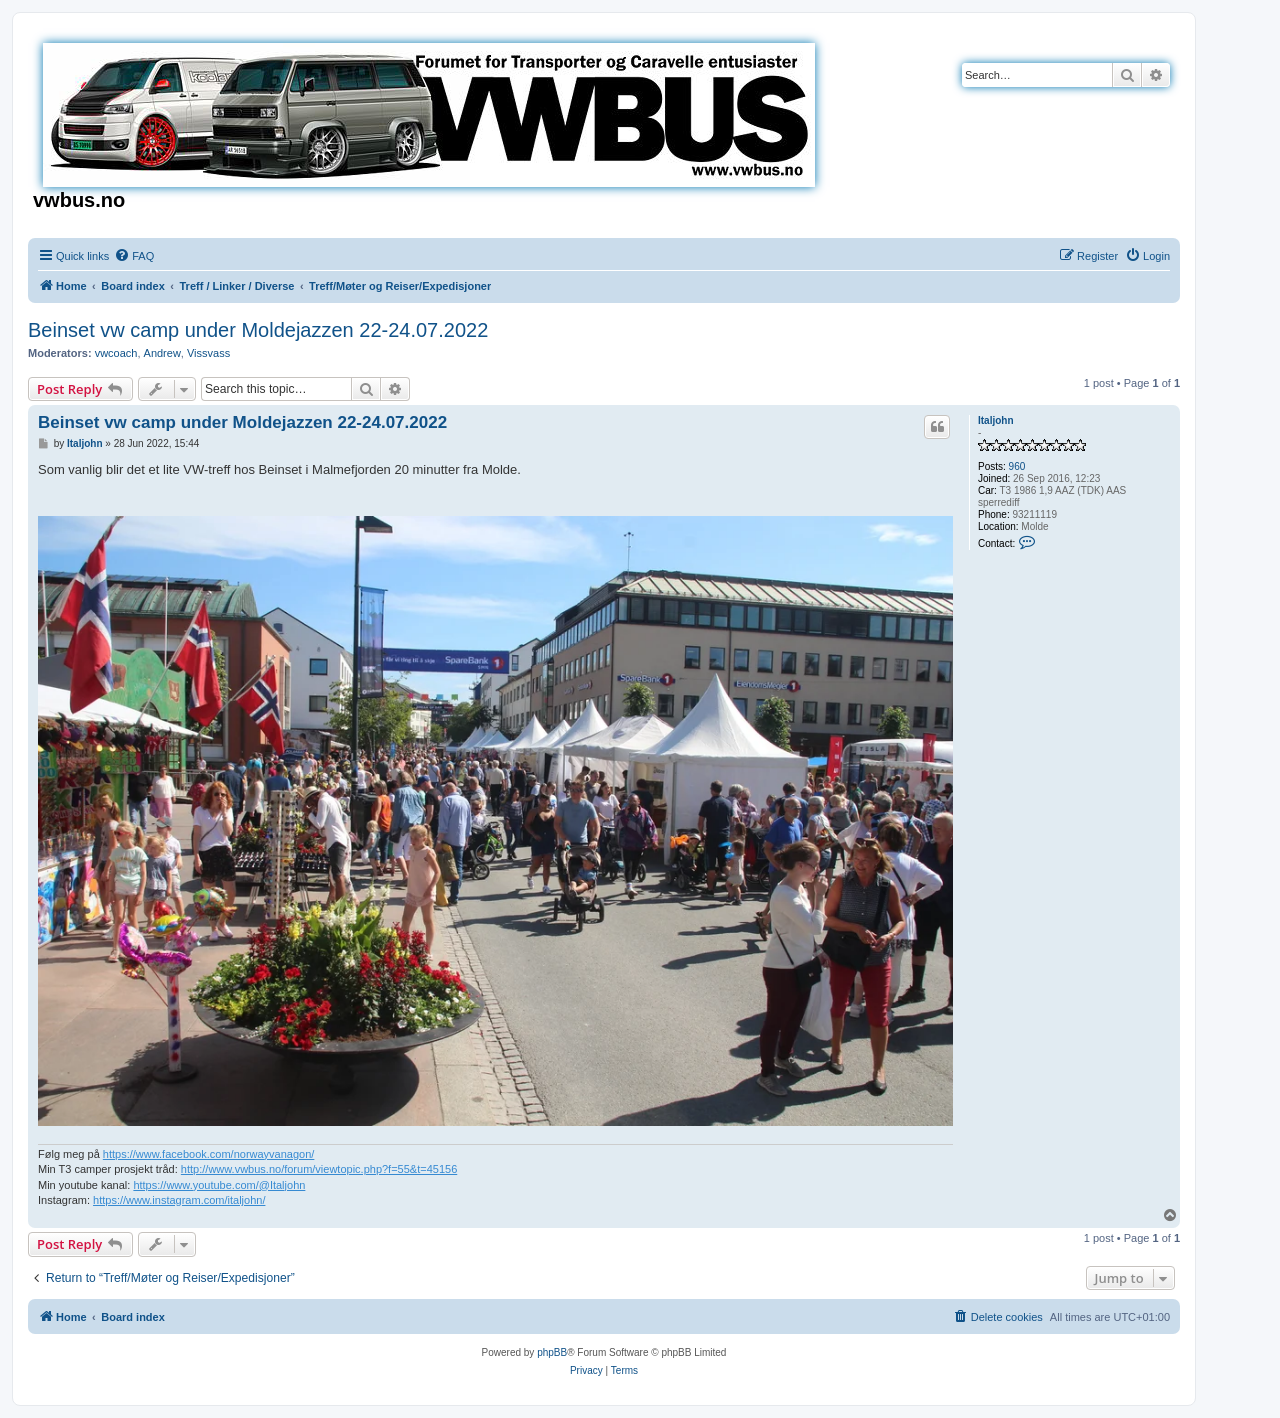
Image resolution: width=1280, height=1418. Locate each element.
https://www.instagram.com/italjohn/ (179, 1200)
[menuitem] (134, 256)
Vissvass (208, 353)
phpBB (552, 1352)
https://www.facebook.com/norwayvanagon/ (209, 1154)
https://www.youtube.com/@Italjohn (219, 1185)
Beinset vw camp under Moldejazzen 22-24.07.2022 (258, 330)
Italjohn (996, 420)
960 (1017, 466)
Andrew (162, 353)
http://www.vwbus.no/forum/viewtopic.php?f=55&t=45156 (319, 1169)
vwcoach (116, 353)
